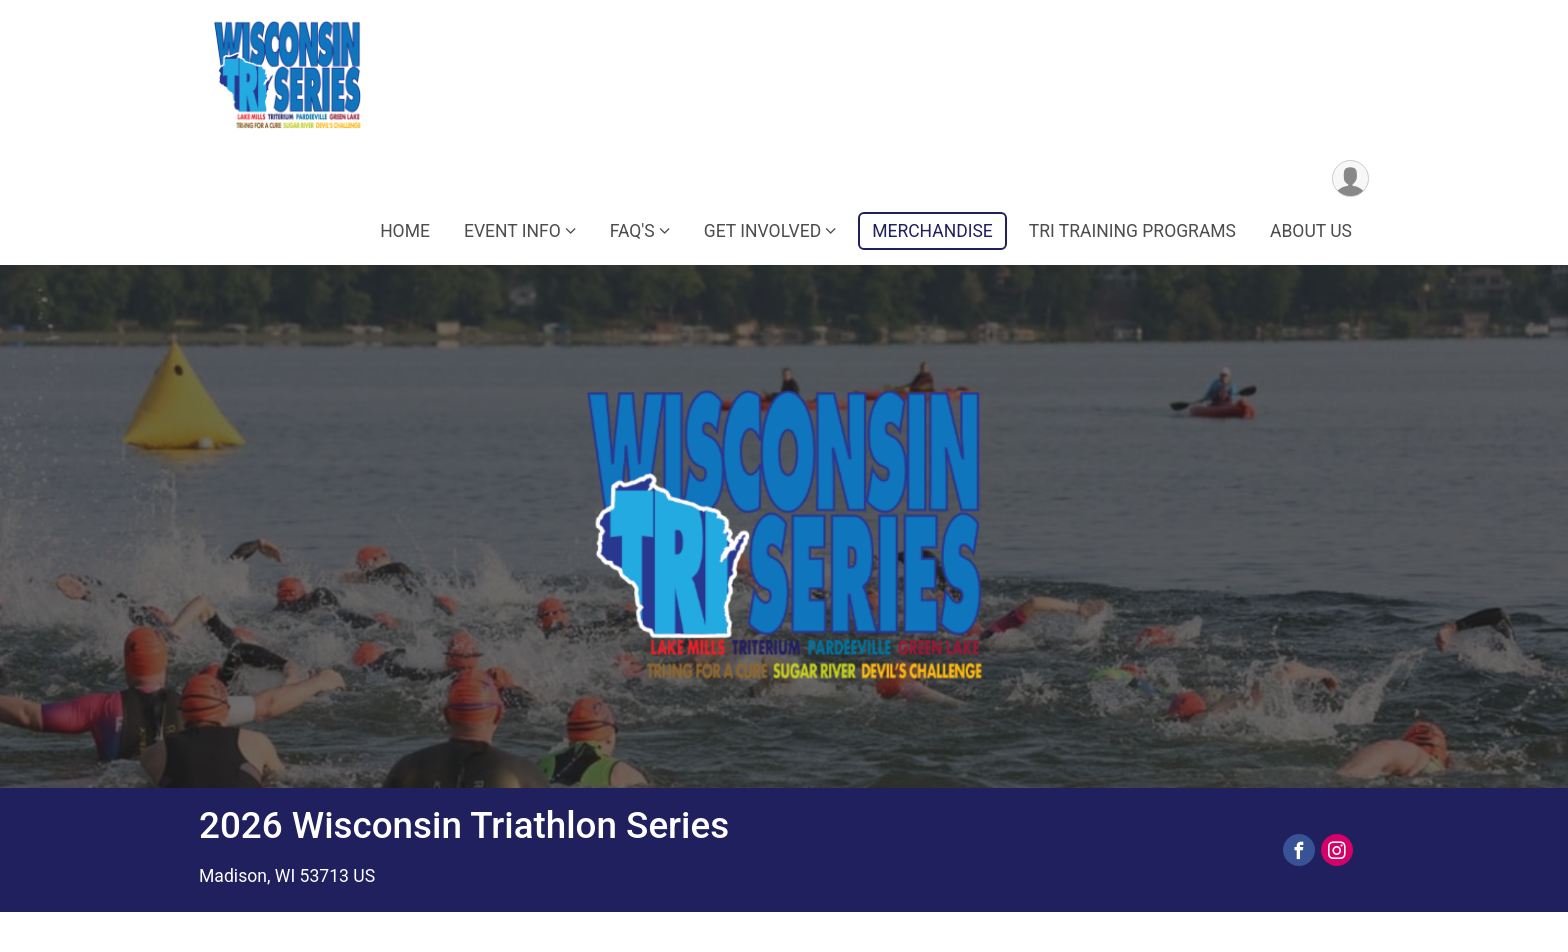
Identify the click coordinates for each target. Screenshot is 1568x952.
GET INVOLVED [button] (762, 231)
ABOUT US (1311, 231)
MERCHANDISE (932, 231)
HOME (405, 231)
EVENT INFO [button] (512, 231)
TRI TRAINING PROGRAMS (1132, 231)
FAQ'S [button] (632, 231)
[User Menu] (1350, 178)
